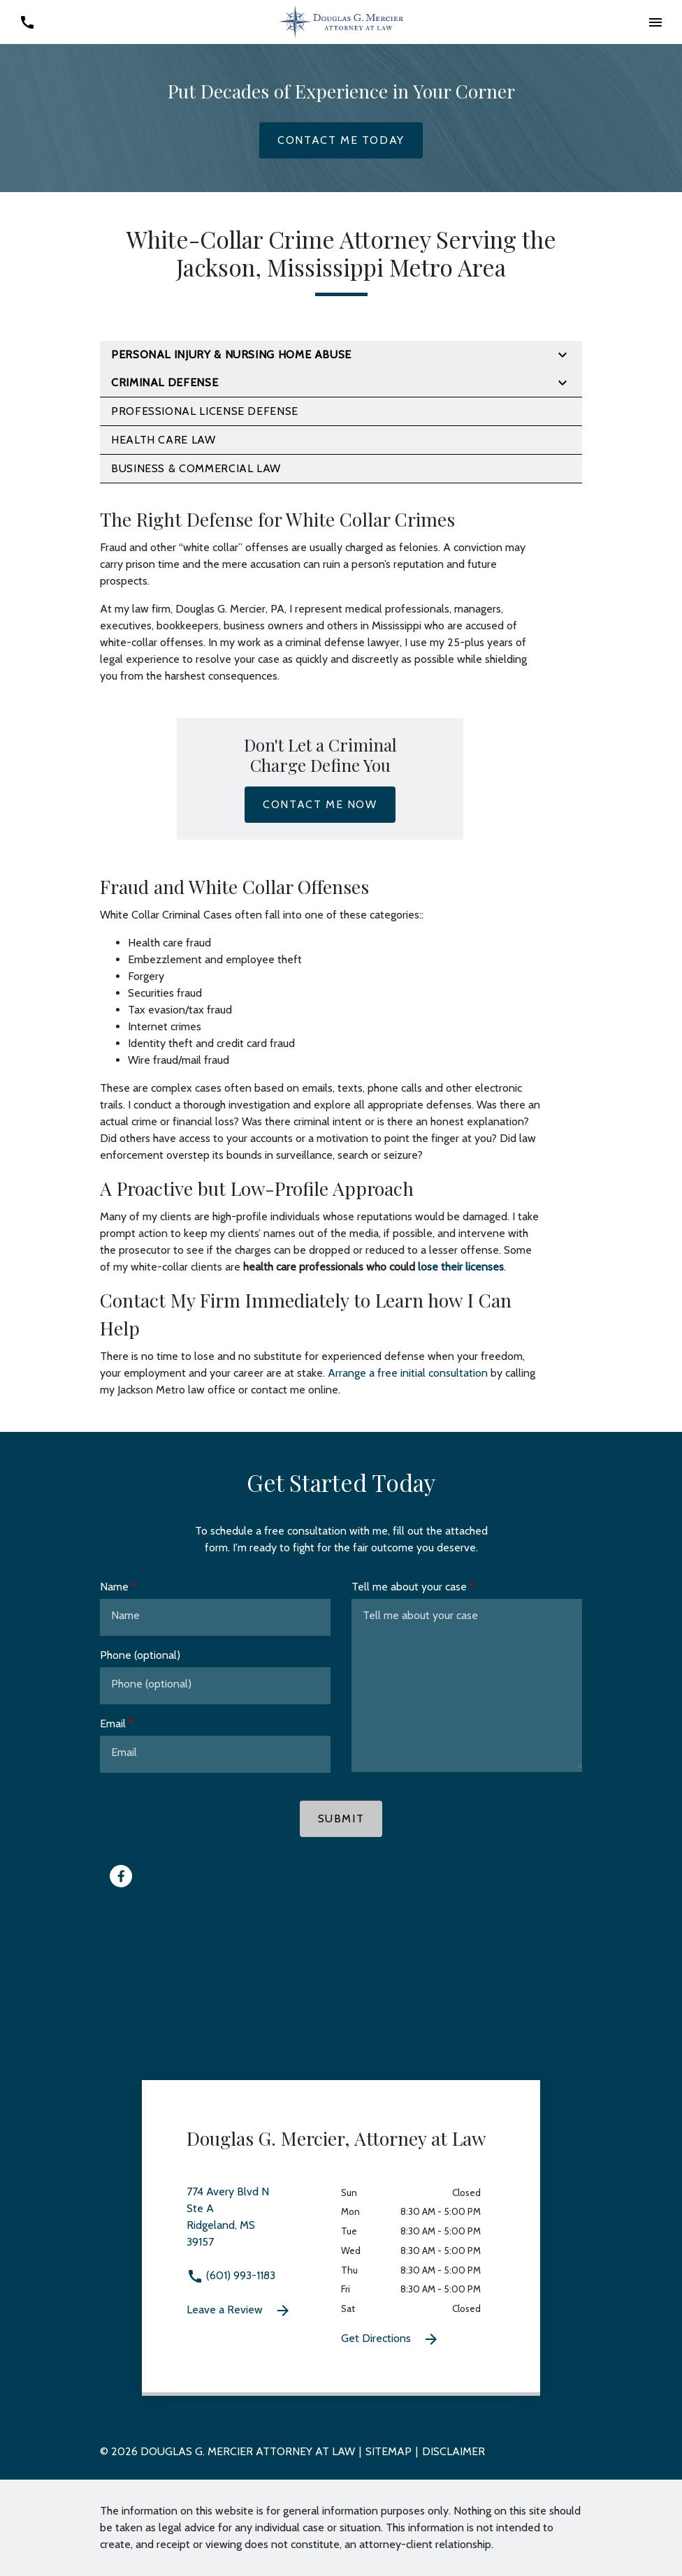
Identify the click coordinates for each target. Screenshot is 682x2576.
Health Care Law (163, 439)
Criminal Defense (164, 382)
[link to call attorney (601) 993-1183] (27, 22)
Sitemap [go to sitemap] (388, 2451)
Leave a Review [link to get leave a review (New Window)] (239, 2310)
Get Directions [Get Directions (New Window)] (390, 2339)
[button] (655, 22)
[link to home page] (341, 21)
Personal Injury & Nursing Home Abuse (231, 354)
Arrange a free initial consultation (408, 1373)
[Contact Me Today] (341, 140)
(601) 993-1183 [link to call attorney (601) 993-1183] (231, 2275)
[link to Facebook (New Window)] (121, 1876)
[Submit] (341, 1819)
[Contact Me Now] (320, 804)
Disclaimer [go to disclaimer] (453, 2451)
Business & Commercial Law (196, 468)
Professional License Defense (204, 411)
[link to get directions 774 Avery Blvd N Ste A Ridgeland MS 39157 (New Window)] (264, 2225)
